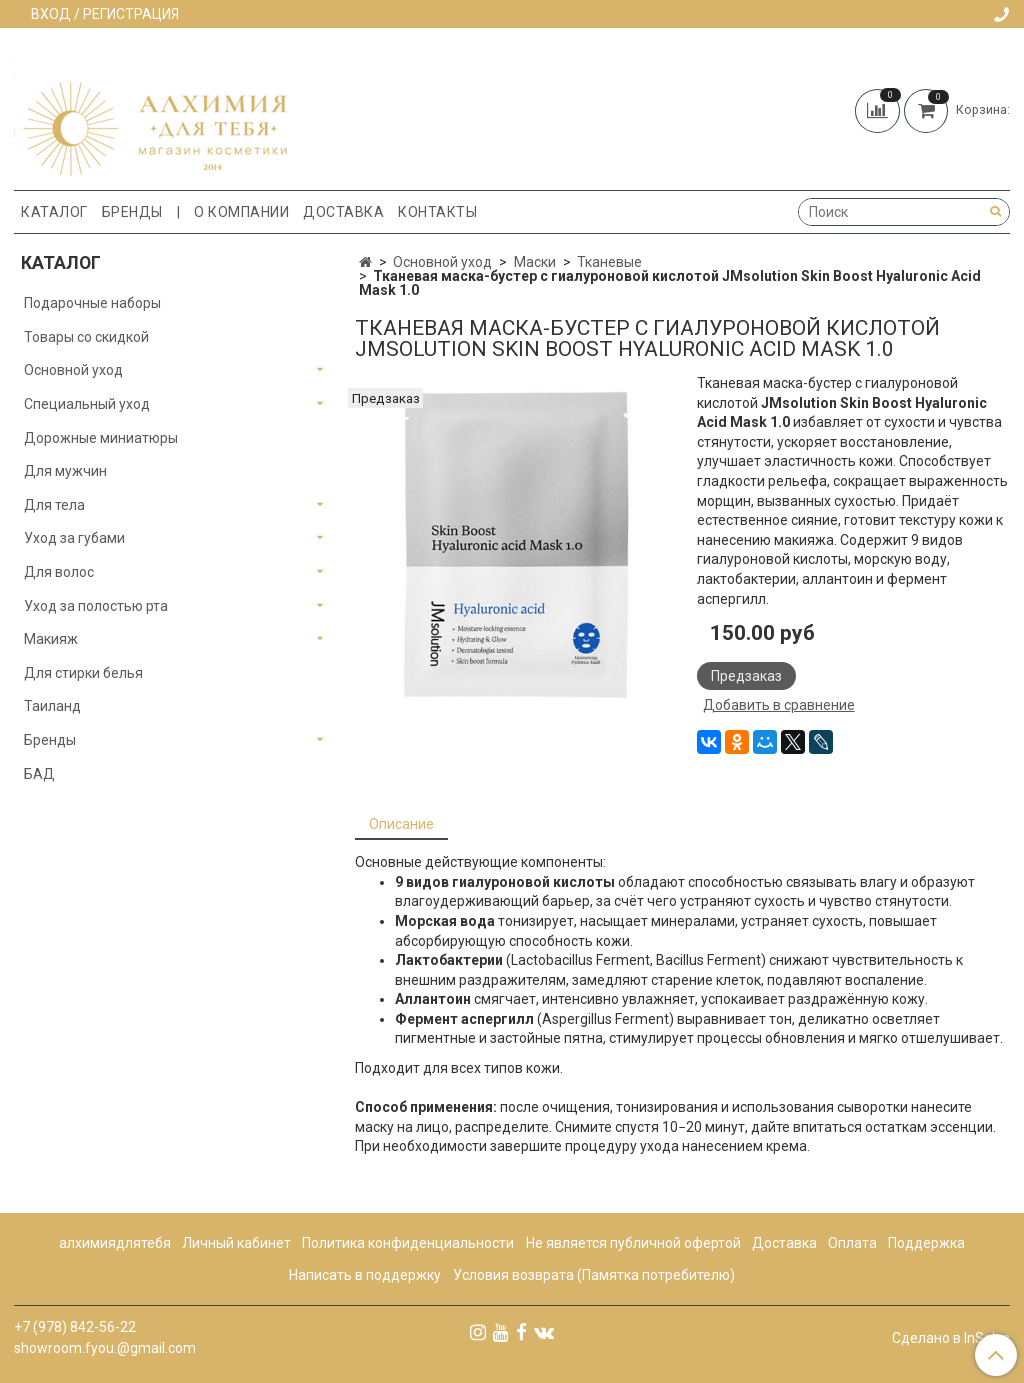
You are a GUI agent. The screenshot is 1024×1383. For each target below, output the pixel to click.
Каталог (54, 212)
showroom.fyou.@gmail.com (105, 1348)
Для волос (59, 572)
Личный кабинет (236, 1243)
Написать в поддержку (365, 1275)
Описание (401, 824)
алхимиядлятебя (115, 1243)
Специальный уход (87, 404)
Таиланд (52, 706)
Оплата (852, 1243)
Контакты (437, 212)
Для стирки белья (83, 673)
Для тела (54, 505)
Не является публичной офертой (633, 1243)
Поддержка (926, 1243)
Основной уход (442, 262)
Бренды (132, 212)
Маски (535, 262)
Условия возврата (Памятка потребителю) (594, 1275)
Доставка (343, 212)
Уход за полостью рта (96, 606)
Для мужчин (65, 471)
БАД (39, 774)
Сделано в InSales (951, 1338)
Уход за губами (74, 538)
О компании (241, 212)
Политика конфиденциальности (408, 1243)
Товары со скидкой (86, 337)
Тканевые (609, 262)
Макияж (51, 639)
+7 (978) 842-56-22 (75, 1327)
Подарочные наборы (92, 303)
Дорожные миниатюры (101, 438)
